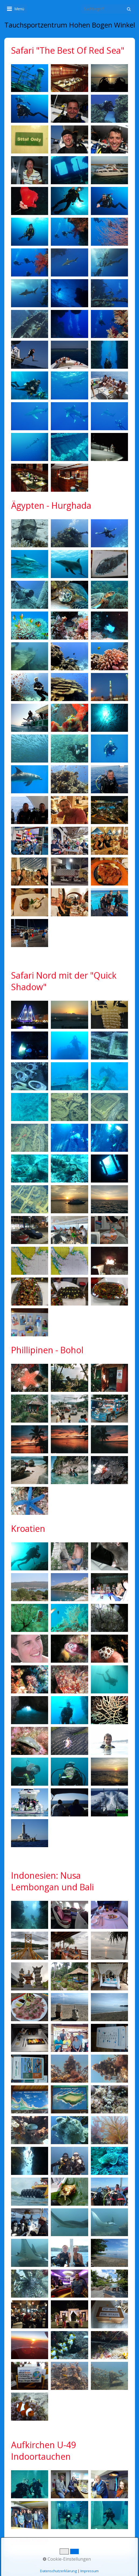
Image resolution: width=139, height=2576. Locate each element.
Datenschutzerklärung (58, 2570)
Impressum (89, 2570)
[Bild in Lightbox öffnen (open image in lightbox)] (29, 78)
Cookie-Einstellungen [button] (67, 2559)
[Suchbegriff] (108, 8)
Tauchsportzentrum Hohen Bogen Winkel (69, 25)
